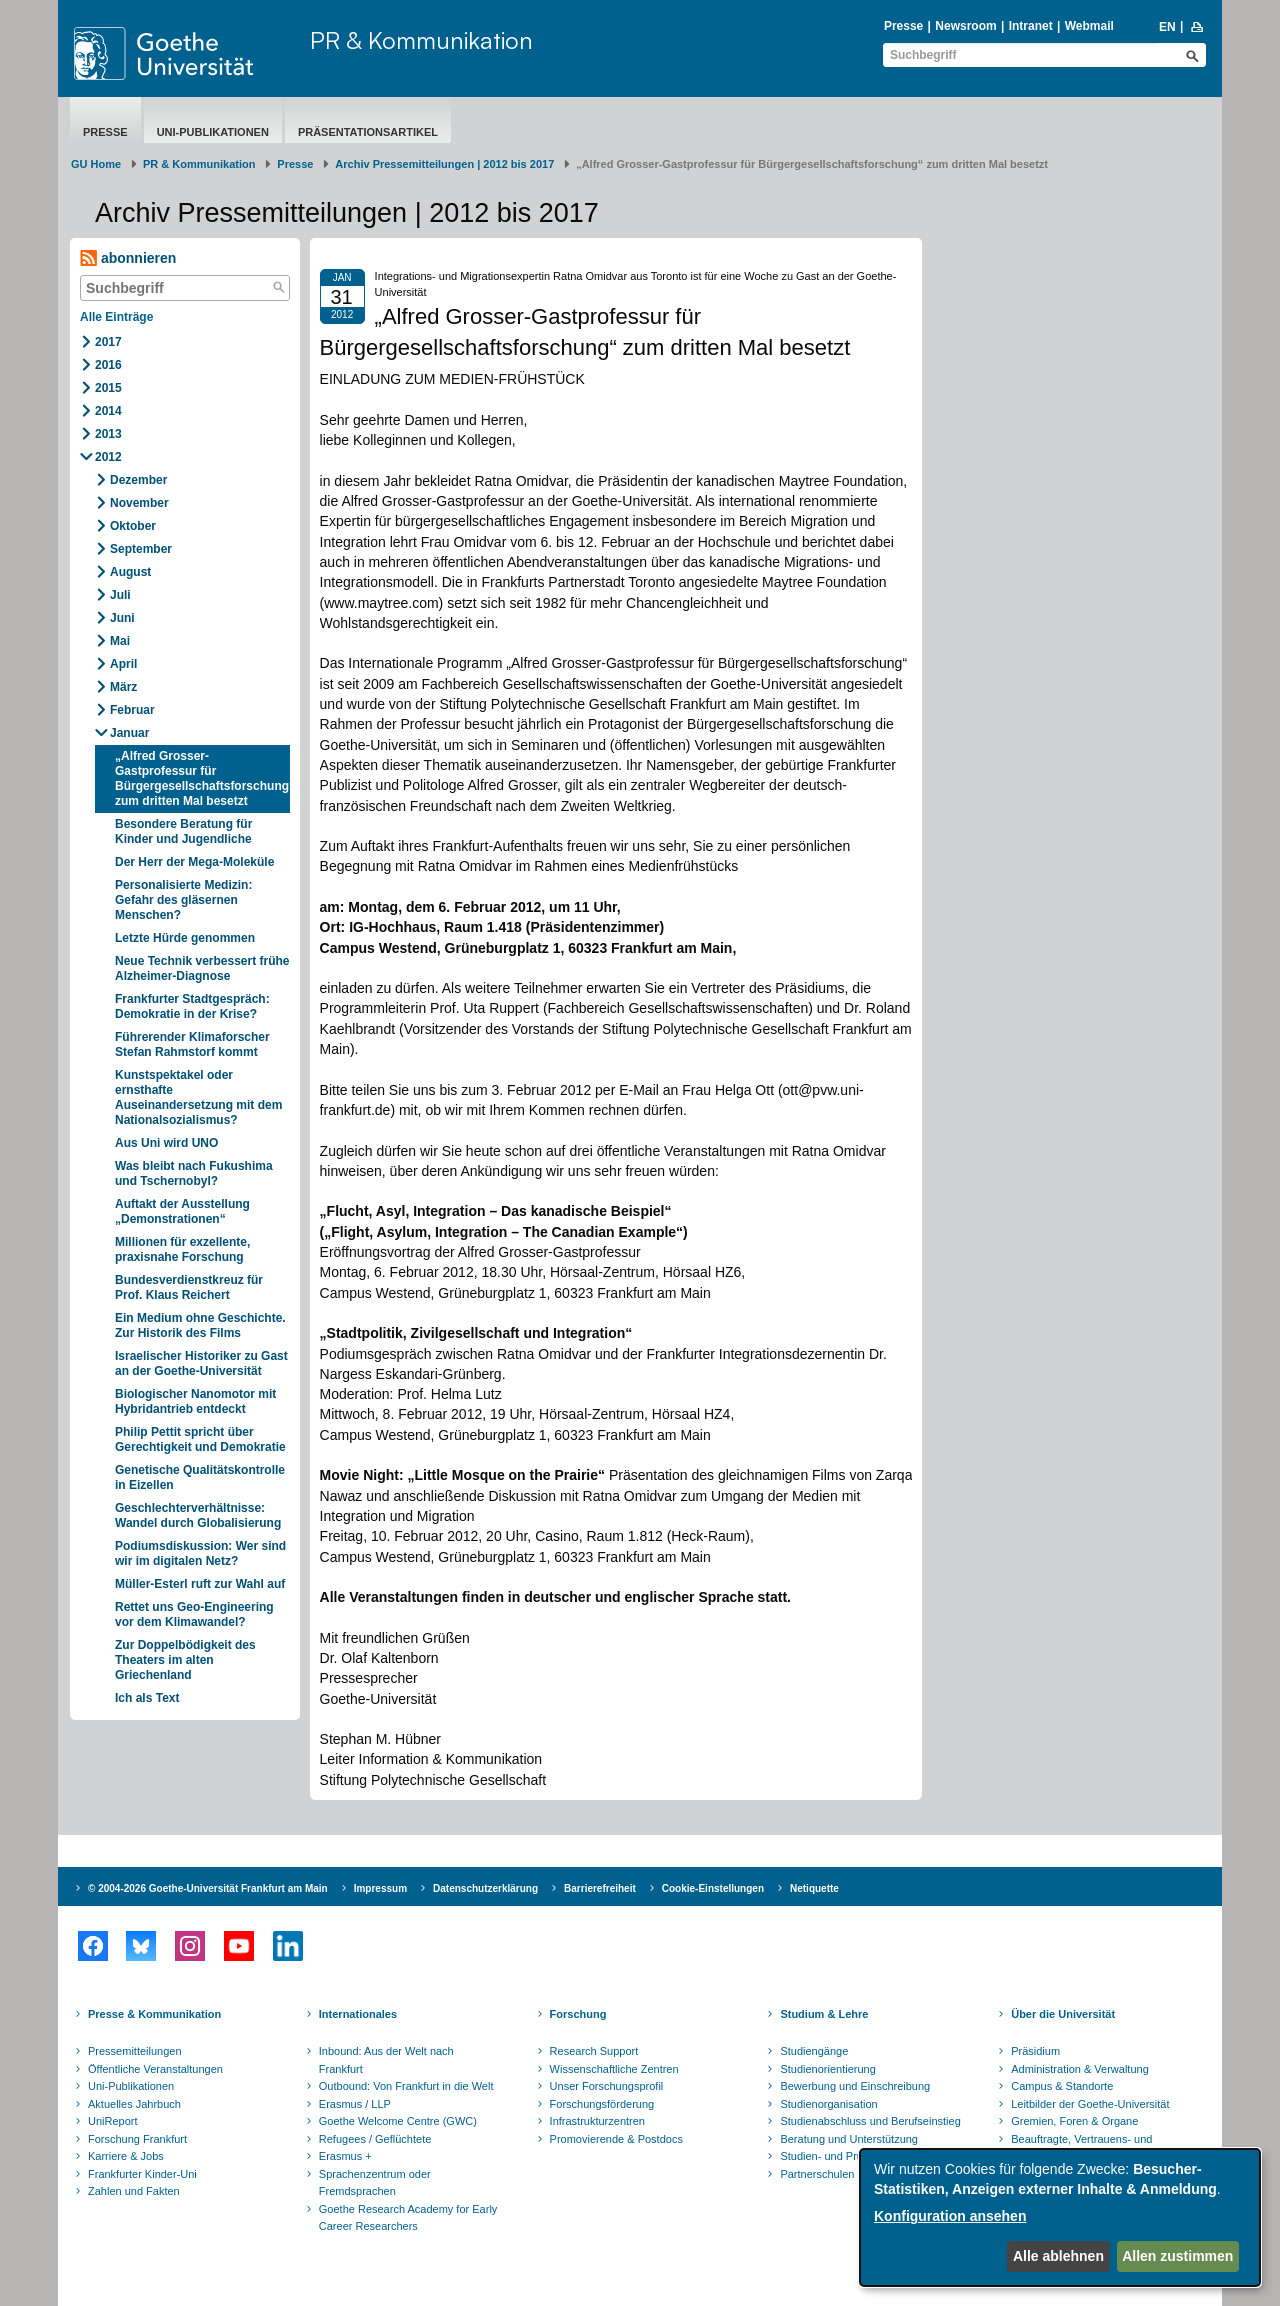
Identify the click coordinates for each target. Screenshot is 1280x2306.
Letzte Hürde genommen (185, 938)
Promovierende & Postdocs (616, 2139)
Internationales (358, 2014)
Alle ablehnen (1058, 2256)
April (123, 664)
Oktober (133, 526)
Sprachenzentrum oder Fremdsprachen (375, 2183)
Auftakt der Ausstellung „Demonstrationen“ (182, 1211)
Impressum (380, 1888)
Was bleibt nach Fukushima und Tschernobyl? (194, 1173)
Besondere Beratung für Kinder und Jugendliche (183, 831)
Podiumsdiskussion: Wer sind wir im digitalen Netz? (200, 1553)
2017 (108, 342)
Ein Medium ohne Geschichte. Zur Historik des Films (200, 1325)
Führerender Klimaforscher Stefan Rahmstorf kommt (192, 1044)
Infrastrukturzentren (597, 2121)
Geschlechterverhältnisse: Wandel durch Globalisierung (198, 1515)
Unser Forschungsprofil (607, 2086)
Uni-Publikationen (213, 132)
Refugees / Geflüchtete (375, 2139)
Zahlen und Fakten (134, 2191)
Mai (120, 641)
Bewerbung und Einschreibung (855, 2086)
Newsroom (965, 26)
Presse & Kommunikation (154, 2014)
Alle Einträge (116, 317)
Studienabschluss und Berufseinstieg (870, 2121)
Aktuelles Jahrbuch (134, 2104)
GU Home (96, 164)
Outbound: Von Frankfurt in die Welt (406, 2086)
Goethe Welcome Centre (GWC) (398, 2121)
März (123, 687)
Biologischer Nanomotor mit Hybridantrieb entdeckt (195, 1401)
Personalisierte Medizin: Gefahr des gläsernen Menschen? (183, 900)
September (141, 549)
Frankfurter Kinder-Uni (142, 2174)
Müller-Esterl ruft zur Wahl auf (200, 1584)
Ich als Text (147, 1698)
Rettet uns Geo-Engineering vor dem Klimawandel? (194, 1614)
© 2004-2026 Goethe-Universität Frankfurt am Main (208, 1888)
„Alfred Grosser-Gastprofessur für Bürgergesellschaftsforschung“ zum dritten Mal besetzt (202, 778)
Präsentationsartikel (368, 132)
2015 (108, 388)
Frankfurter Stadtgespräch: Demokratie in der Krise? (192, 1006)
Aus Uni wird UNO (166, 1143)
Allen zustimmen (1177, 2256)
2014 (108, 411)
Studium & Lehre (824, 2014)
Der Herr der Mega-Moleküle (194, 862)
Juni (122, 618)
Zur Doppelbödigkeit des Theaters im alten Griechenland (185, 1660)
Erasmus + (345, 2156)
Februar (132, 710)
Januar (129, 733)
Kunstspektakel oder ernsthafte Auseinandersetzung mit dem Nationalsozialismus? (198, 1097)
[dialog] (1060, 2217)
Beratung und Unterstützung (849, 2139)
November (139, 503)
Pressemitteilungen (135, 2051)
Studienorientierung (827, 2069)
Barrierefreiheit (600, 1888)
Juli (120, 595)
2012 (108, 457)
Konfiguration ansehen (950, 2216)
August (130, 572)
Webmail (1089, 26)
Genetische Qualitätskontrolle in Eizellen (200, 1477)
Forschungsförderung (602, 2104)
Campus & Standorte (1062, 2086)
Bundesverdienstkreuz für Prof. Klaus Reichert (189, 1287)
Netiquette (814, 1888)
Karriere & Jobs (126, 2156)
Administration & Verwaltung (1080, 2069)
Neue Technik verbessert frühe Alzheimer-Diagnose (202, 968)
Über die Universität (1063, 2014)
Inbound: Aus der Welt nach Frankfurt (386, 2060)
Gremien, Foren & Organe (1074, 2121)
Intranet (1031, 26)
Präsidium (1035, 2051)
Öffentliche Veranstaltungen (155, 2069)
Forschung (578, 2014)
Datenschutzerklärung (485, 1888)
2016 (108, 365)
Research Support (594, 2051)
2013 (108, 434)
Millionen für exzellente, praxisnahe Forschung (182, 1249)
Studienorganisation (828, 2104)
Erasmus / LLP (355, 2104)
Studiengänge (814, 2051)
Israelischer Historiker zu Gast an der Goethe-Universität (201, 1363)
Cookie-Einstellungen (713, 1888)
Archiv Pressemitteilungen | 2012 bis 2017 (444, 164)
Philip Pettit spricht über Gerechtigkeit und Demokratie (200, 1439)
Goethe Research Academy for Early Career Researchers (408, 2218)
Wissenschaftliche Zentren (614, 2069)
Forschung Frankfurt (137, 2139)
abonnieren (128, 258)
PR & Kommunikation (421, 40)
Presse (903, 26)
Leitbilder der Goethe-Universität (1090, 2104)
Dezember (138, 480)
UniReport (113, 2121)
